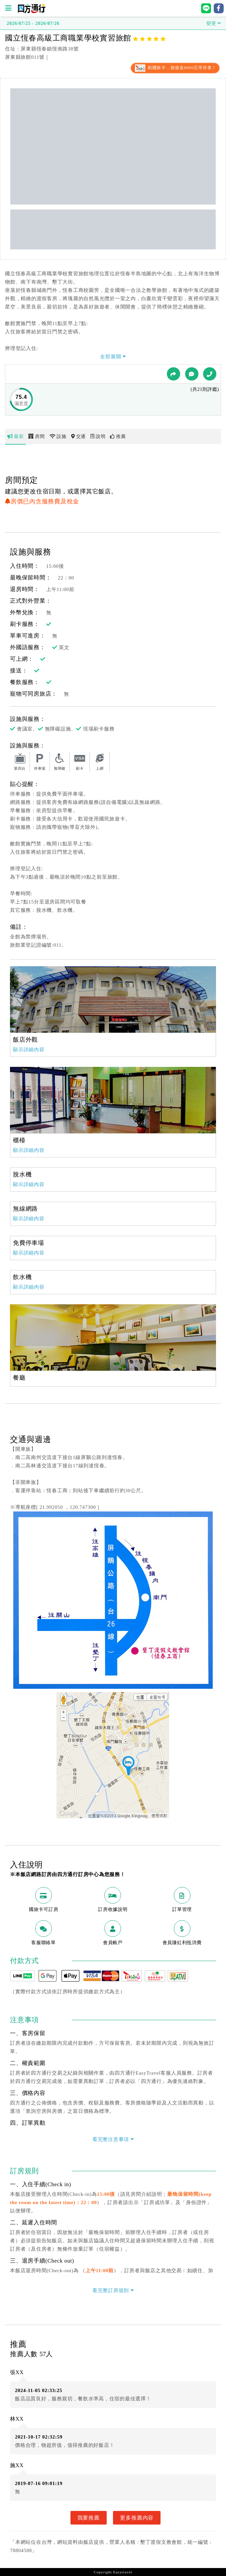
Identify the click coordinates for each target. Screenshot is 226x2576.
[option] (113, 999)
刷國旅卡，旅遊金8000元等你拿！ (175, 67)
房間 (36, 436)
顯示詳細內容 (29, 1049)
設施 (58, 436)
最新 (15, 436)
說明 (97, 436)
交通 (78, 436)
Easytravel (122, 2572)
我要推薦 (88, 2518)
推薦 (118, 436)
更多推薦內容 (137, 2518)
